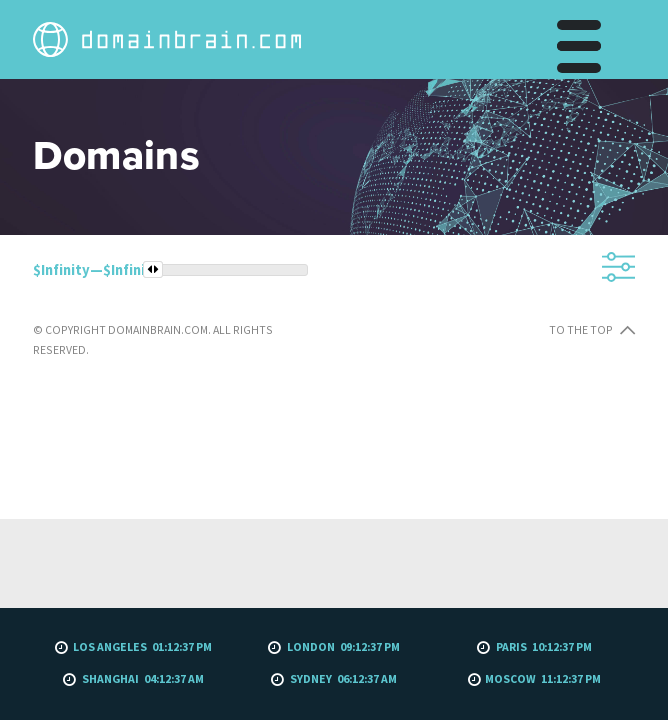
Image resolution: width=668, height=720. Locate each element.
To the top (351, 520)
